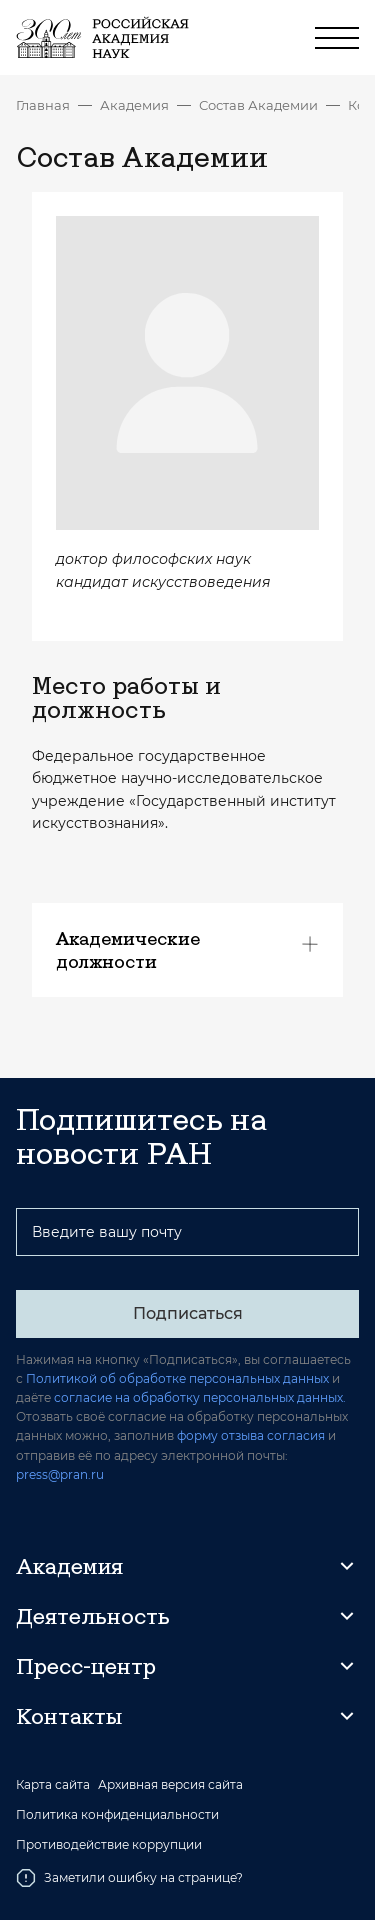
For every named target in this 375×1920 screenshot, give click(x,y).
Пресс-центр (86, 1666)
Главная (43, 105)
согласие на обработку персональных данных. (200, 1397)
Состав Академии (258, 105)
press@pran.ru (60, 1474)
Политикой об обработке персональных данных (177, 1378)
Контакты (69, 1716)
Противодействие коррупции (109, 1845)
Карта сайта (53, 1785)
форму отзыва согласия (251, 1435)
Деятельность (93, 1616)
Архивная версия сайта (170, 1785)
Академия (134, 105)
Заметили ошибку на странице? (129, 1878)
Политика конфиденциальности (117, 1815)
